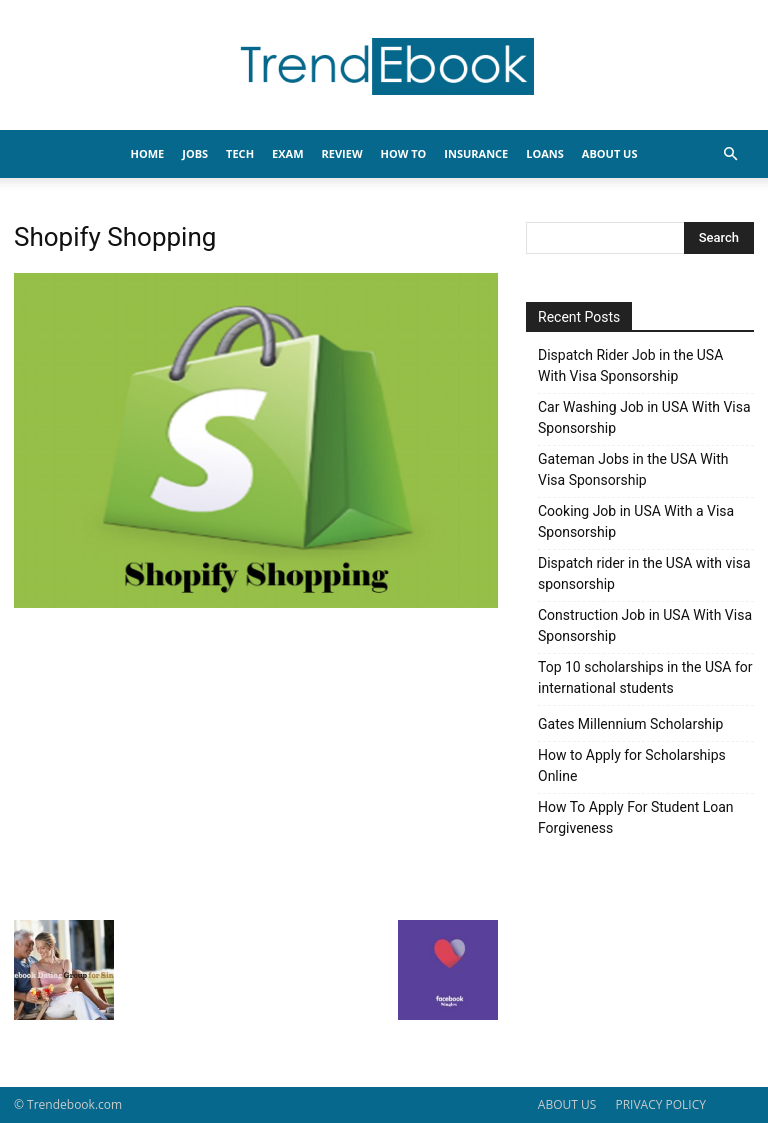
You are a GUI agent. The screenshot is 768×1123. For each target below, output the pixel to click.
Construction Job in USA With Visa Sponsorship (645, 625)
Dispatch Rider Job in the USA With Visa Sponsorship (630, 365)
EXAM (287, 153)
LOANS (545, 153)
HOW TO (404, 153)
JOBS (195, 153)
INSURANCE (476, 153)
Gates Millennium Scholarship (630, 724)
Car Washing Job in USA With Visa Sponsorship (644, 417)
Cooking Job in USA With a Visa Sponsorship (636, 521)
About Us (610, 153)
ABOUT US (567, 1104)
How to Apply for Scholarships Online (632, 765)
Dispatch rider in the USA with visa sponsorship (644, 573)
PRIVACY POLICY (660, 1104)
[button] (730, 154)
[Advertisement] (256, 762)
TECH (240, 153)
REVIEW (342, 153)
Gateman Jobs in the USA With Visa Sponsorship (633, 469)
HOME (148, 153)
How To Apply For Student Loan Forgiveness (636, 817)
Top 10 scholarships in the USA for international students (645, 677)
